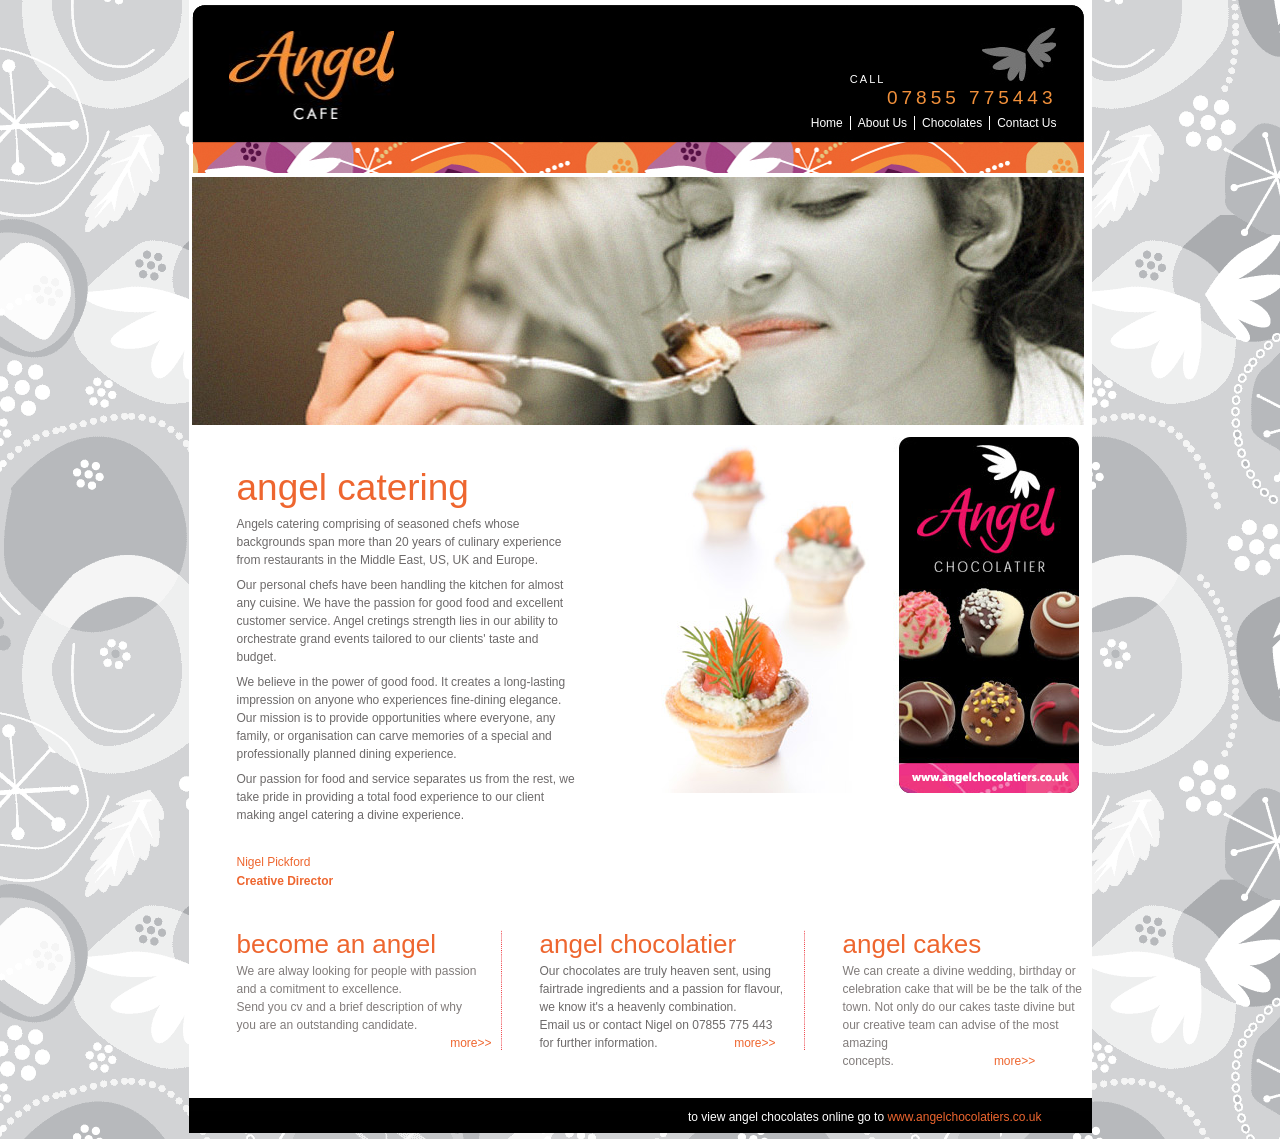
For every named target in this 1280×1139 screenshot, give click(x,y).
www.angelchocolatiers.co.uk (964, 1117)
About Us (882, 123)
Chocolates (952, 123)
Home (827, 123)
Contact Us (1026, 123)
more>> (470, 1043)
